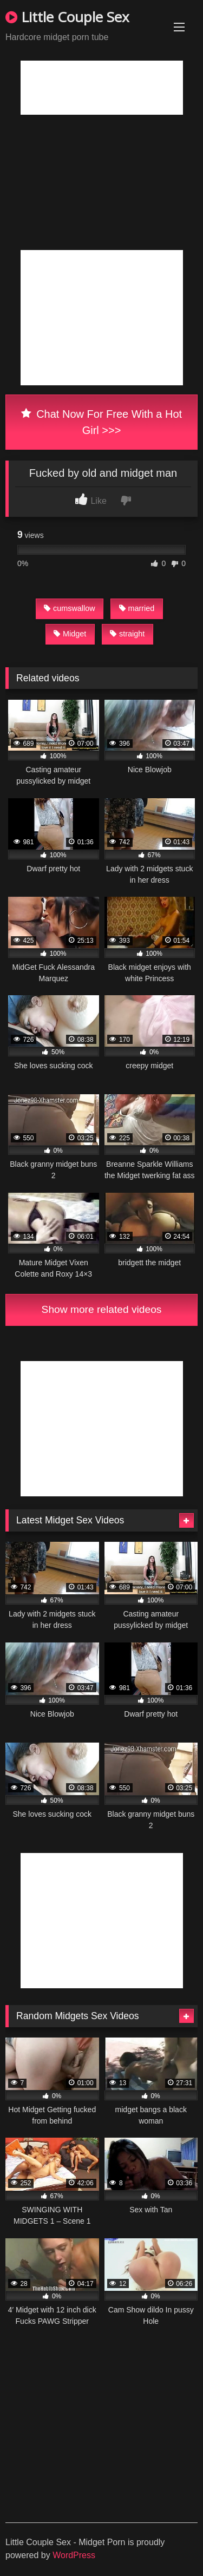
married (137, 608)
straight (127, 633)
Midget (70, 633)
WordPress (74, 2555)
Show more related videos (102, 1309)
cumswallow (69, 608)
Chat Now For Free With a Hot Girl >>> (101, 422)
